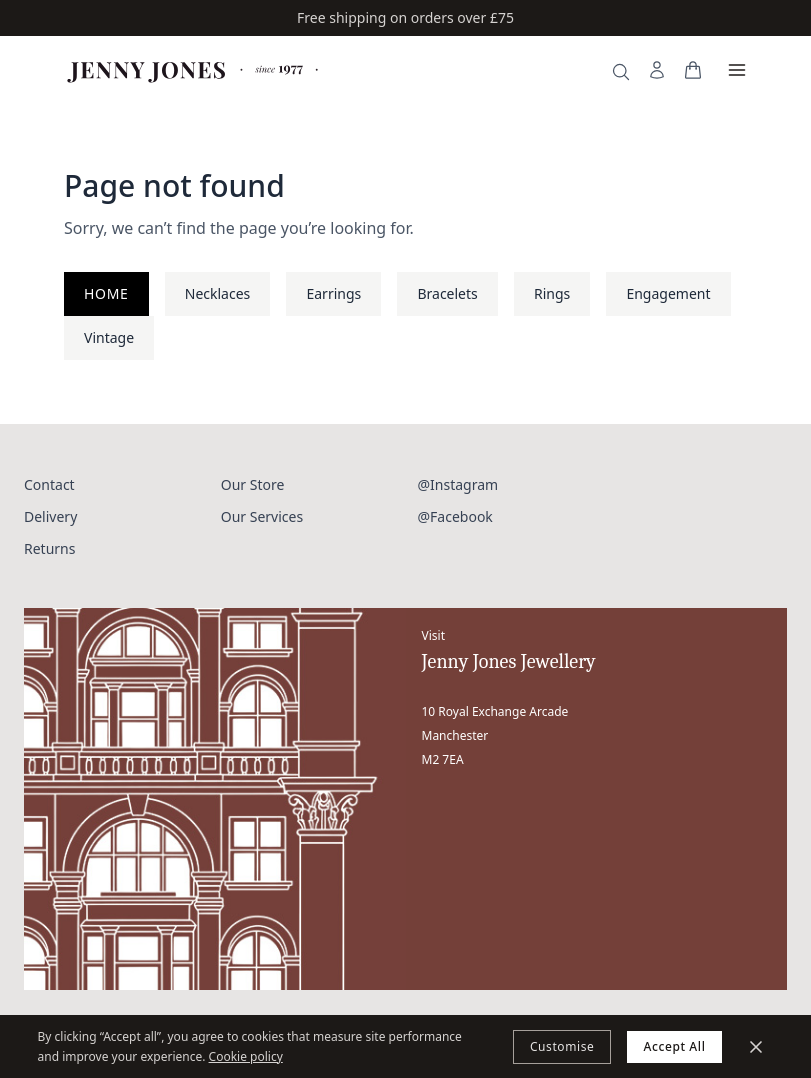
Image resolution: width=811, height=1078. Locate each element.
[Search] (621, 72)
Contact (49, 484)
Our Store (253, 484)
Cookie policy (246, 1056)
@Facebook (455, 516)
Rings (552, 293)
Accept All (674, 1046)
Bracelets (447, 293)
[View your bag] (693, 70)
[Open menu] (737, 70)
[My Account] (657, 70)
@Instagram (458, 484)
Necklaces (218, 293)
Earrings (333, 293)
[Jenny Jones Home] (194, 70)
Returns (49, 548)
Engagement (668, 293)
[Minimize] (756, 1047)
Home (106, 293)
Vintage (109, 337)
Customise (562, 1046)
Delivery (50, 516)
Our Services (262, 516)
